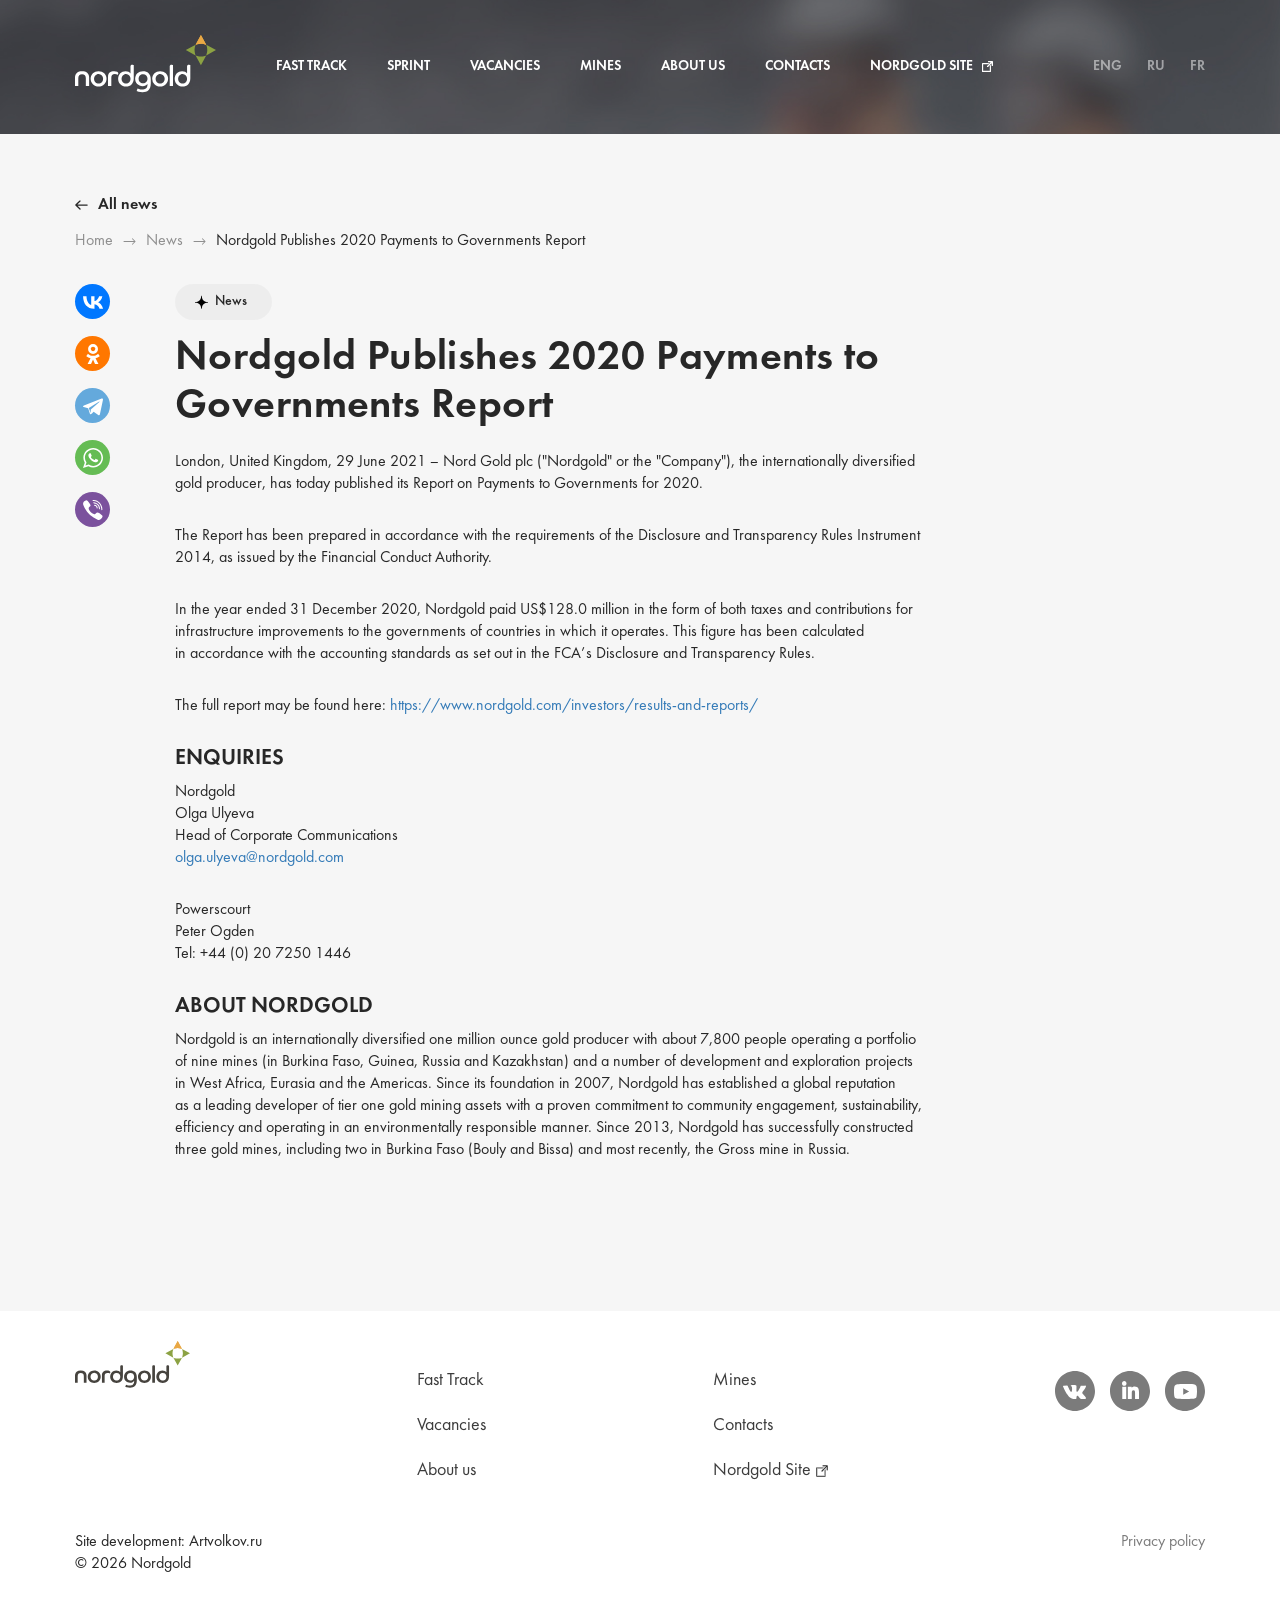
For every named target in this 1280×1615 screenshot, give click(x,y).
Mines (600, 66)
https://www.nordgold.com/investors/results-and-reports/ (574, 706)
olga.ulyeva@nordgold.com (259, 858)
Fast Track (311, 66)
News (164, 241)
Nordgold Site (921, 66)
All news (127, 205)
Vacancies (505, 66)
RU (1156, 66)
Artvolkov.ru (225, 1542)
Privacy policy (1163, 1542)
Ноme (94, 241)
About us (693, 66)
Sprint (408, 66)
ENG (1107, 66)
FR (1197, 66)
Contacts (797, 66)
